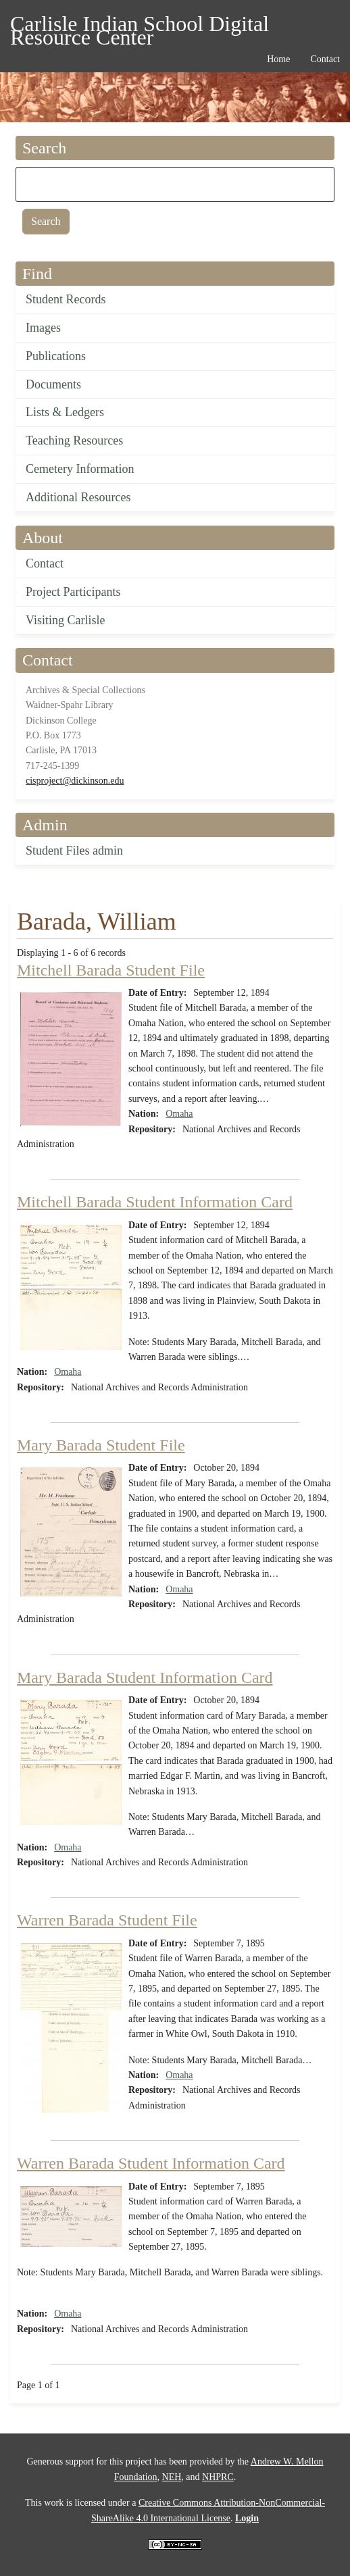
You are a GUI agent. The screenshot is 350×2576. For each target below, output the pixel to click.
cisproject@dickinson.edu (75, 781)
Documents (53, 384)
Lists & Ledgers (65, 412)
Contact (45, 563)
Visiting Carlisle (65, 620)
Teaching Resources (74, 440)
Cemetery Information (80, 469)
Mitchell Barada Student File (111, 970)
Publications (56, 356)
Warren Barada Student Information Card (151, 2163)
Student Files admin (74, 850)
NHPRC (218, 2477)
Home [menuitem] (278, 59)
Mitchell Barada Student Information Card (155, 1202)
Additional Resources (78, 497)
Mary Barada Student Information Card (145, 1677)
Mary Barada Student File (101, 1445)
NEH (172, 2477)
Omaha (179, 1114)
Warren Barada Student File (107, 1920)
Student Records (66, 299)
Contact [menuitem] (325, 59)
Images (43, 327)
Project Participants (73, 592)
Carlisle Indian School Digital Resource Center (139, 26)
